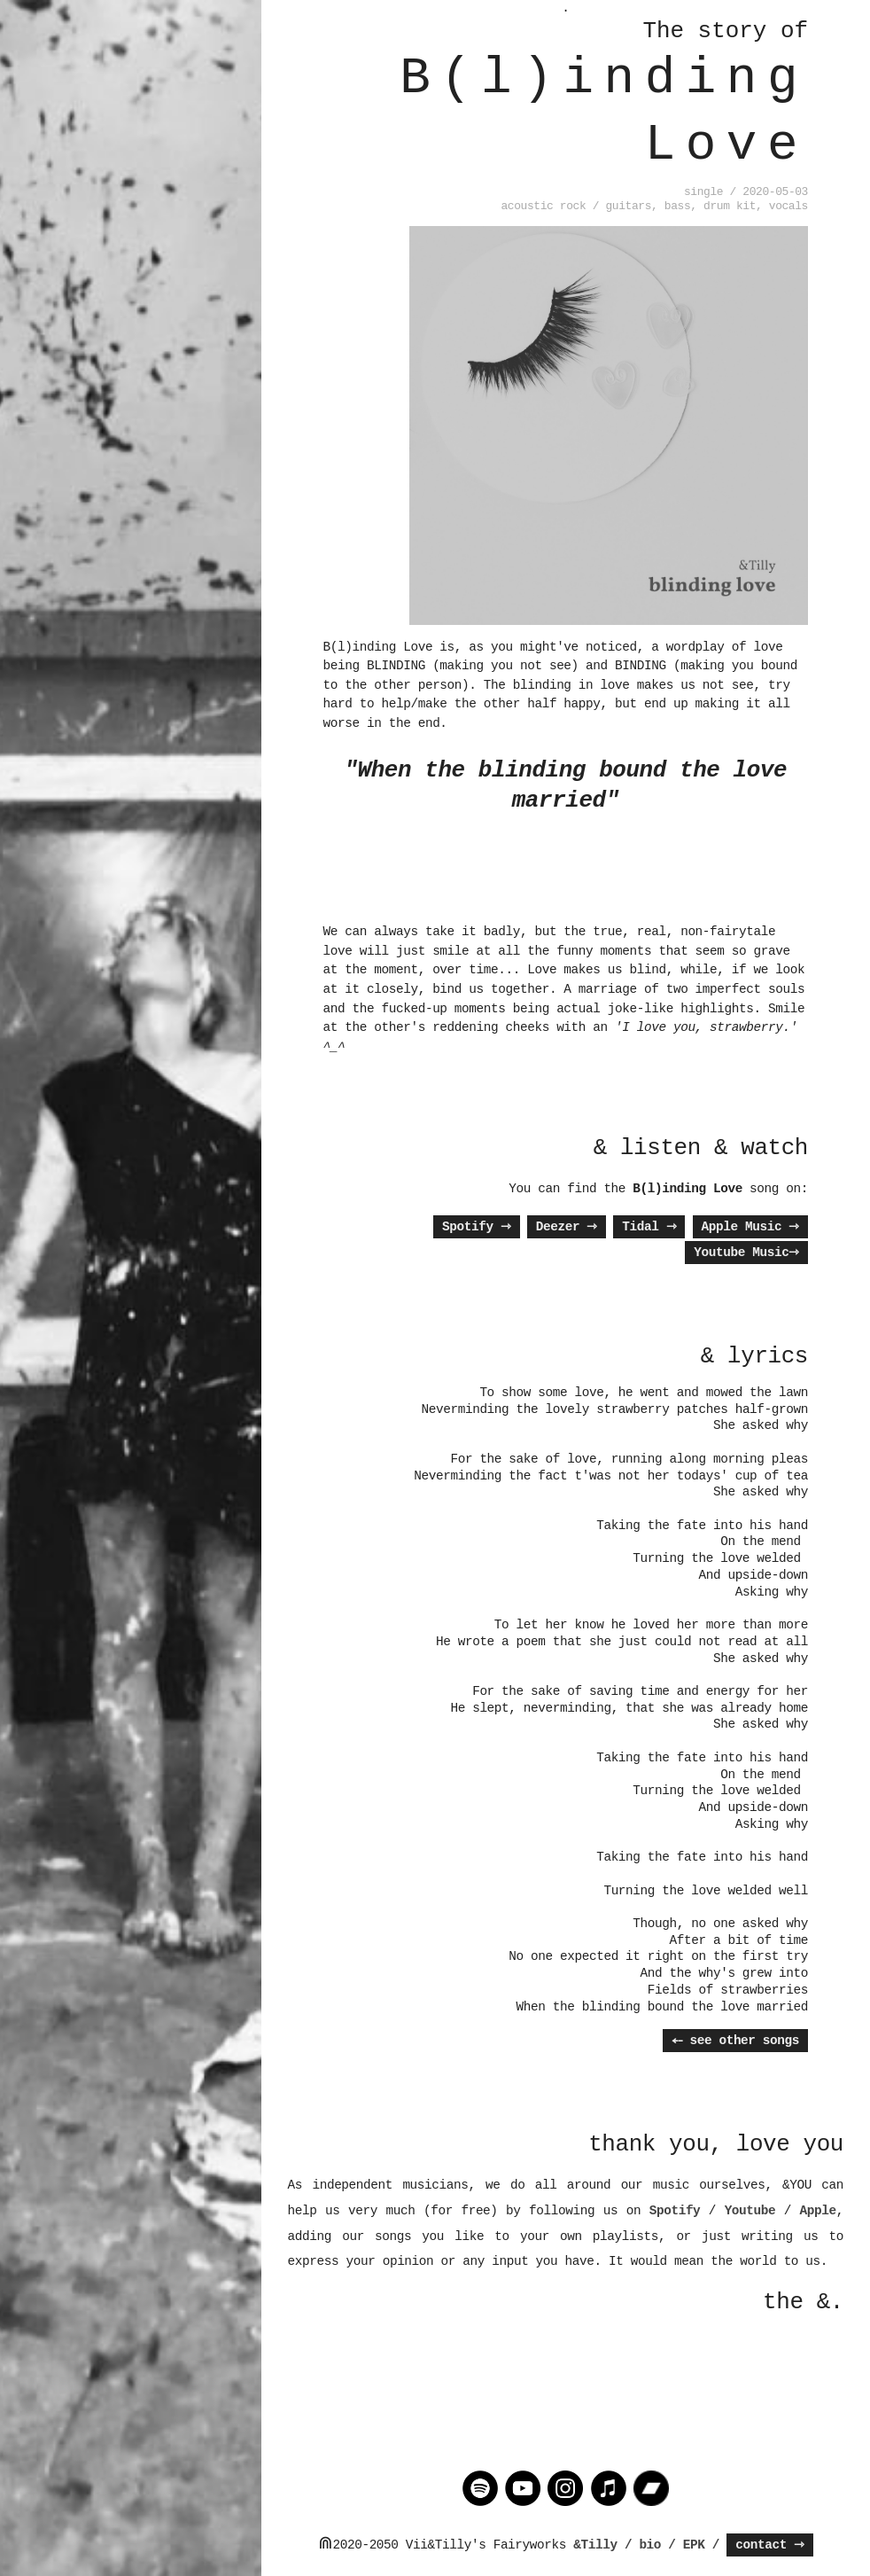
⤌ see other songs (735, 2040)
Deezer (566, 1227)
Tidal (649, 1227)
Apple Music (750, 1227)
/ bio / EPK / (672, 2545)
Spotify (476, 1227)
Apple (818, 2211)
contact (769, 2545)
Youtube (750, 2211)
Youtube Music (746, 1252)
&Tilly (595, 2545)
